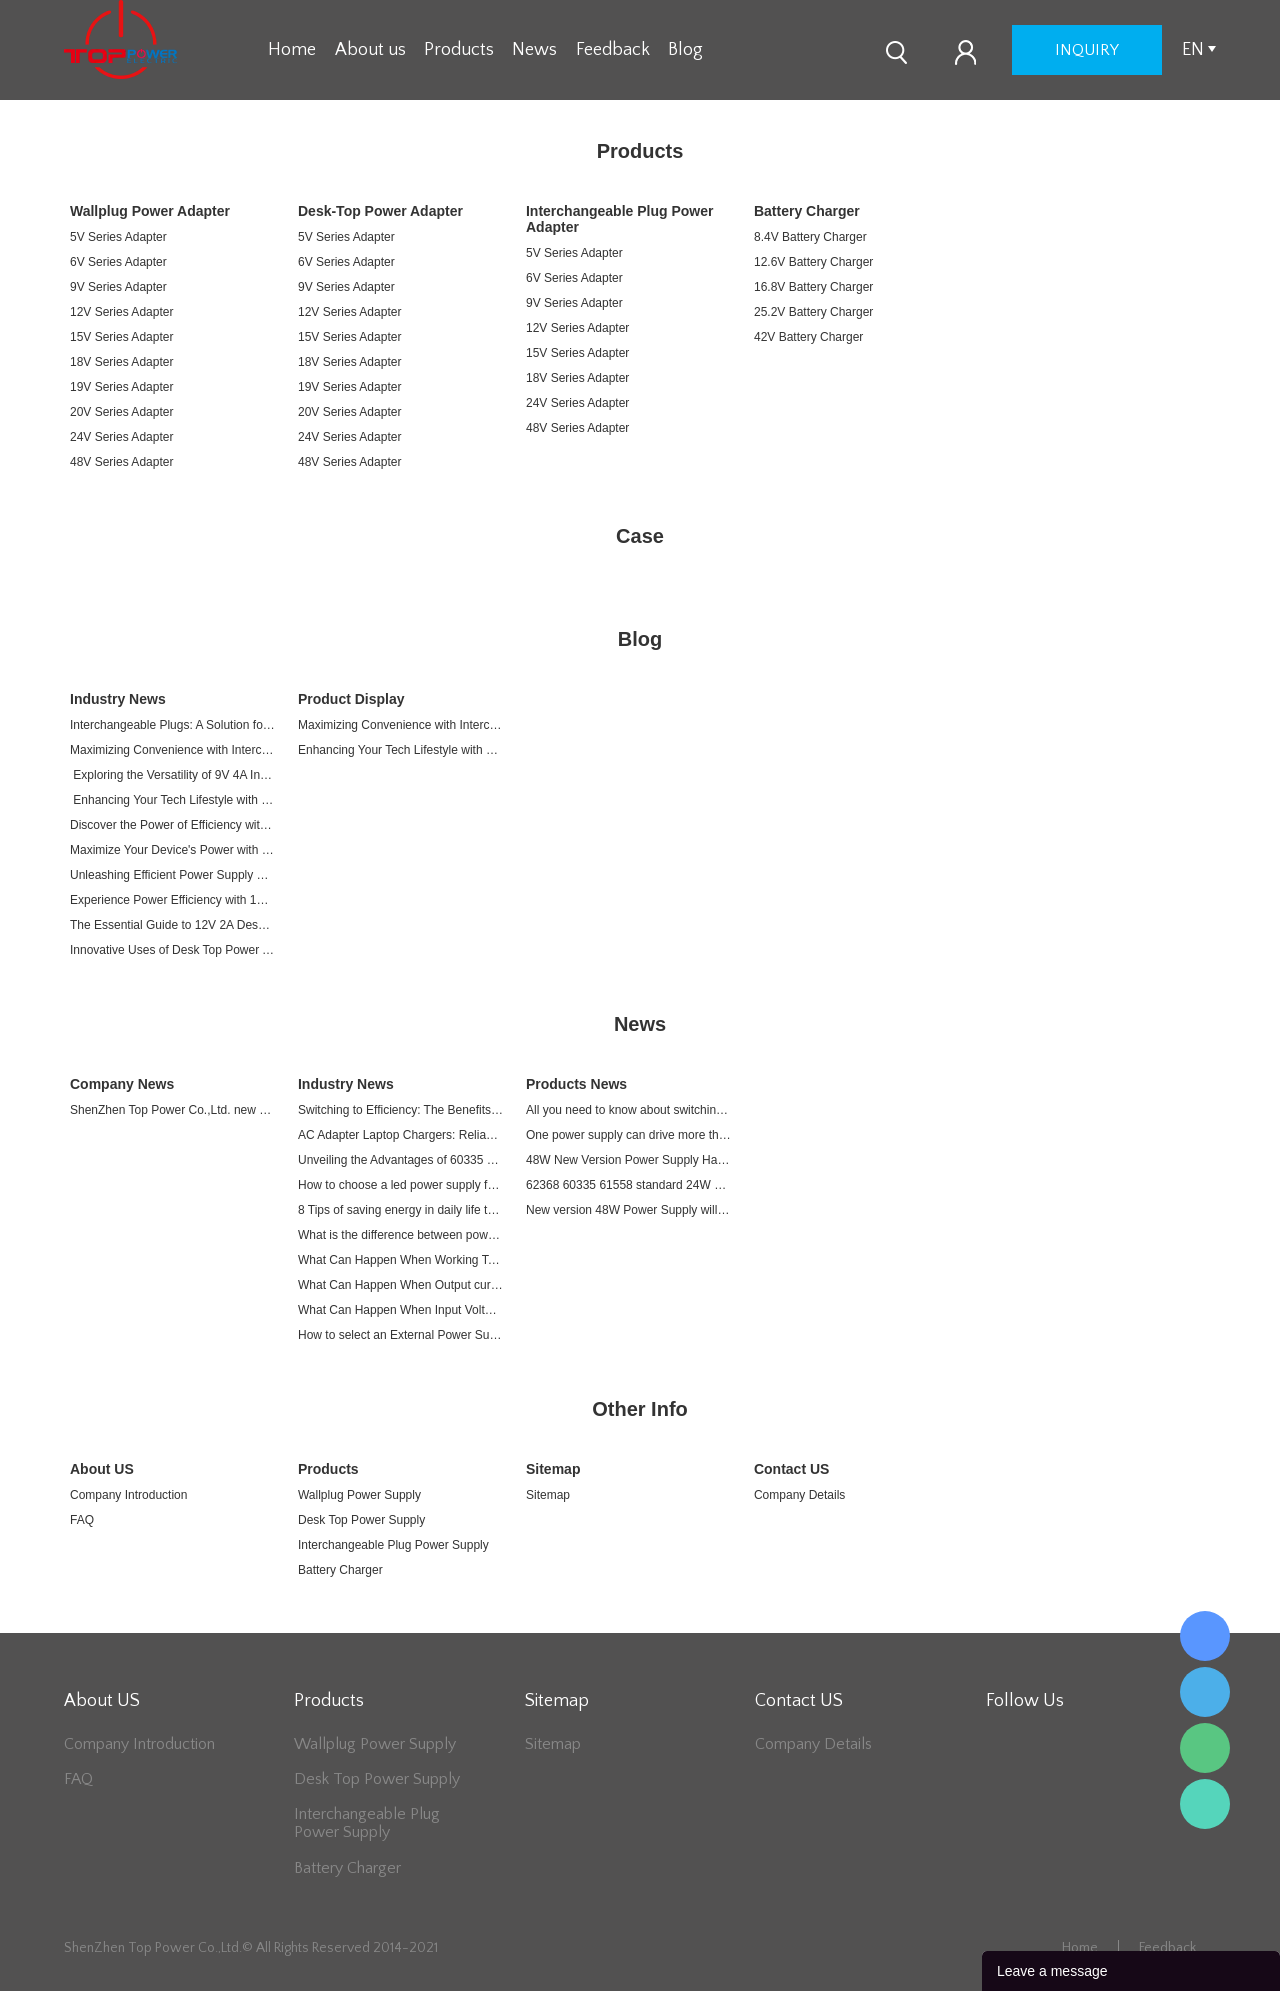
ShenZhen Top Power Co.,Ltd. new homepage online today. (172, 1110)
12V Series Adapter (121, 312)
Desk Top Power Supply (361, 1520)
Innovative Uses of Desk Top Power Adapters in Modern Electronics (172, 950)
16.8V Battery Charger (813, 287)
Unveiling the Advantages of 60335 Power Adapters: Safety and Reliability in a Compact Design (400, 1160)
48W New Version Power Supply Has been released (628, 1160)
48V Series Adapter (121, 462)
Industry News (118, 699)
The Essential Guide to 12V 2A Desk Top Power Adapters (172, 925)
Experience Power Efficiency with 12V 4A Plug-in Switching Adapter (172, 900)
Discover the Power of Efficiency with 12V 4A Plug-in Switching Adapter (172, 825)
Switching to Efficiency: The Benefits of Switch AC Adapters (400, 1110)
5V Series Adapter (118, 237)
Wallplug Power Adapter (150, 211)
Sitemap (553, 1469)
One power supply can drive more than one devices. (628, 1135)
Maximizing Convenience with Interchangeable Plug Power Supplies (172, 750)
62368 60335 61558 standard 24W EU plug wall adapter (628, 1185)
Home (292, 50)
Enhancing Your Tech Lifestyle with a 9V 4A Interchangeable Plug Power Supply (172, 800)
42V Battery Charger (808, 337)
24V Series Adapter (121, 437)
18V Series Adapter (121, 362)
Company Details (799, 1495)
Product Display (351, 699)
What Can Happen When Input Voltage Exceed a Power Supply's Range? (400, 1310)
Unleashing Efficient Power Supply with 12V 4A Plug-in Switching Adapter (172, 875)
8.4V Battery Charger (810, 237)
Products (459, 50)
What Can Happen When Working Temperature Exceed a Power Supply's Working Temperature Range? (400, 1260)
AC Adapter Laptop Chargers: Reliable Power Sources (400, 1135)
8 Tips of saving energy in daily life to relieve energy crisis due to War (400, 1210)
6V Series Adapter (118, 262)
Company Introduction (128, 1495)
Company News (122, 1084)
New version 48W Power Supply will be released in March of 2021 (628, 1210)
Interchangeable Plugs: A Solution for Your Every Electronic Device (172, 725)
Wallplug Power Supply (359, 1495)
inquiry (1087, 50)
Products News (576, 1084)
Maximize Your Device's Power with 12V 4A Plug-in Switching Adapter (172, 850)
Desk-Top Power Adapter (380, 211)
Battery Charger (807, 211)
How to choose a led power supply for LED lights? (400, 1185)
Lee (1205, 1804)
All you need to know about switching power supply (628, 1110)
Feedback (613, 50)
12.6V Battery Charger (813, 262)
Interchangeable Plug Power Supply (393, 1545)
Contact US (791, 1469)
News (534, 50)
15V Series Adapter (121, 337)
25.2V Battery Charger (813, 312)
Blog (685, 50)
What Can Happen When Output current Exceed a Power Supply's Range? (400, 1285)
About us (370, 50)
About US (102, 1469)
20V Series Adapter (121, 412)
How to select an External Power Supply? (400, 1335)
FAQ (82, 1520)
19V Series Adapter (121, 387)
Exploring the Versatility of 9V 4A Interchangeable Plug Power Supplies (172, 775)
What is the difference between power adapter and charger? (400, 1235)
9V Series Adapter (118, 287)
